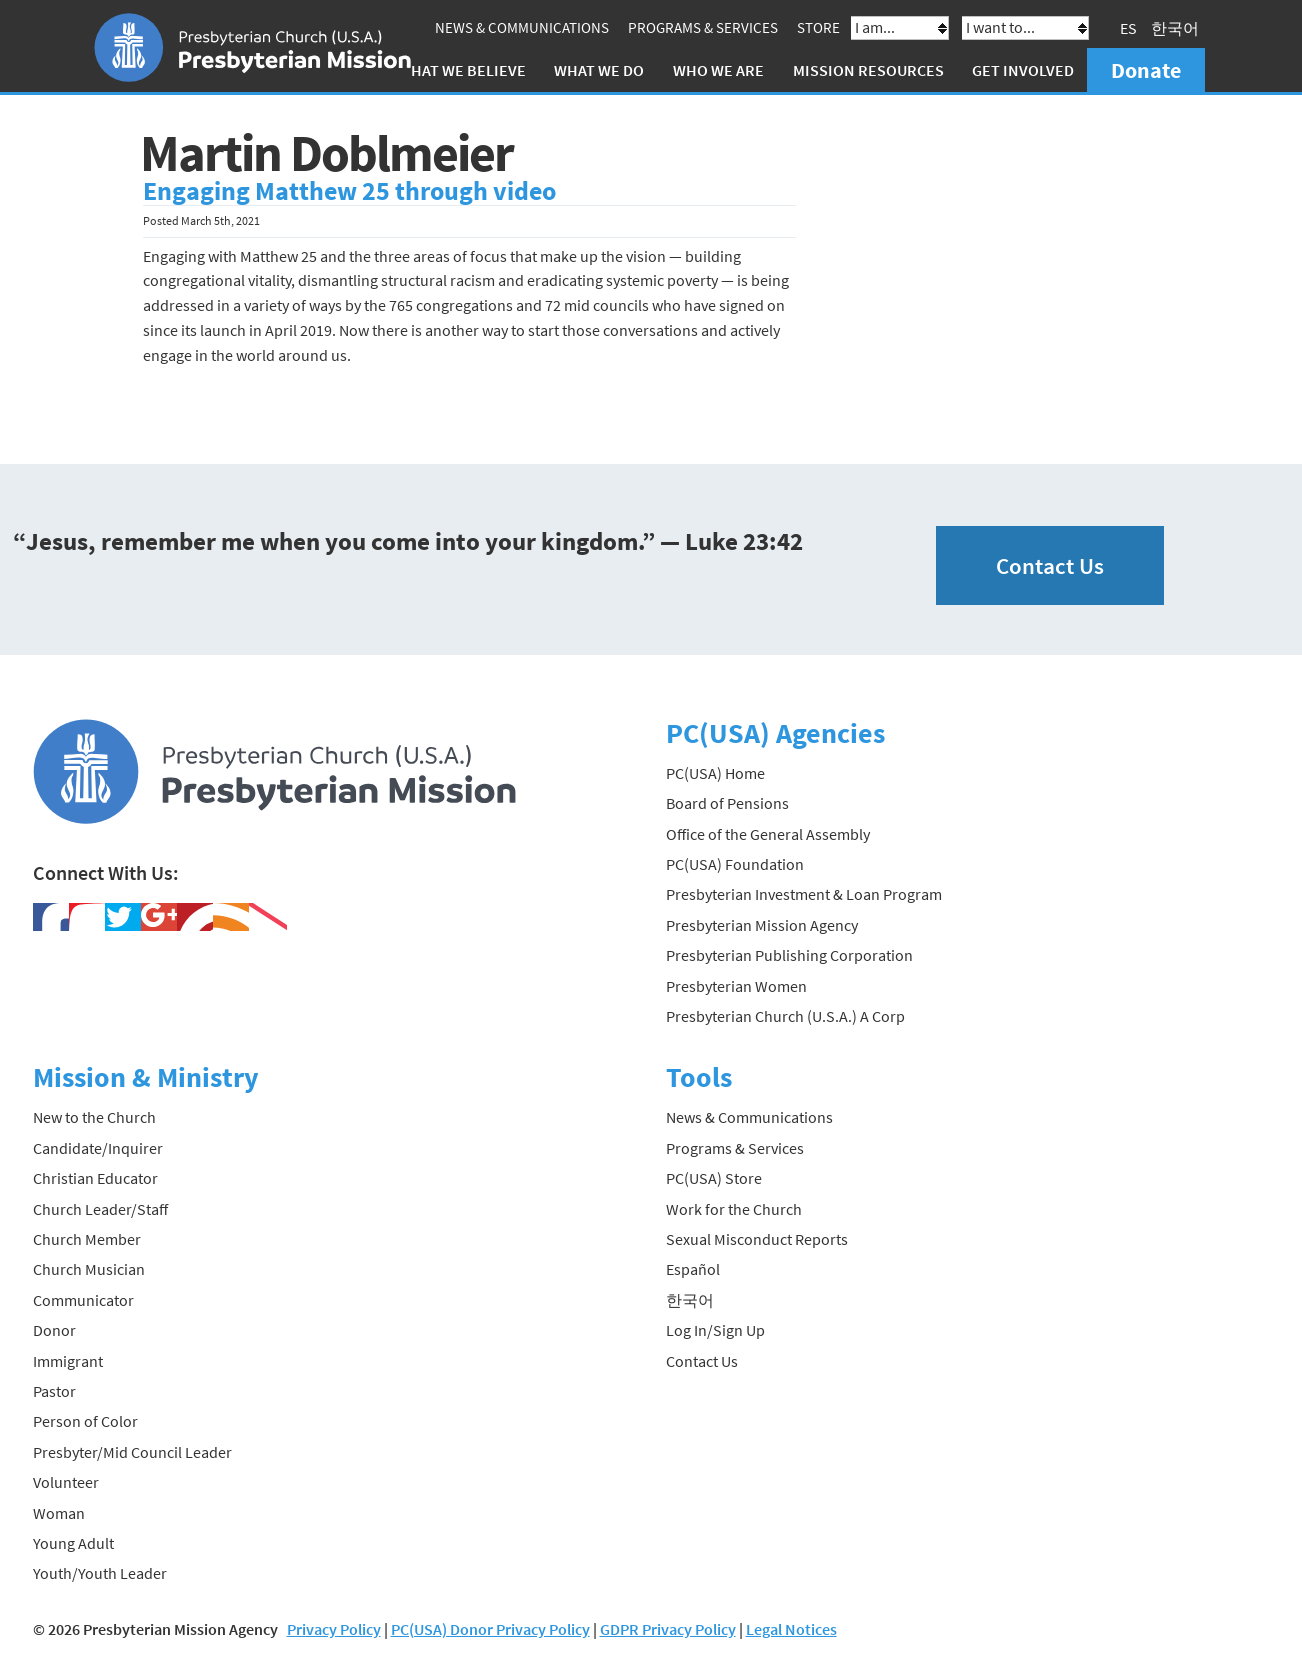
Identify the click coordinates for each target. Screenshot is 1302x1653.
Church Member (87, 1239)
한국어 (1175, 28)
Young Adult (73, 1543)
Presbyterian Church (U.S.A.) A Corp (785, 1016)
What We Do (599, 70)
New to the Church (94, 1117)
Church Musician (89, 1269)
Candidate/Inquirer (98, 1148)
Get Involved (1023, 70)
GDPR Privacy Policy (668, 1629)
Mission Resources (868, 70)
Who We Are (718, 70)
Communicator (83, 1300)
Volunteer (66, 1482)
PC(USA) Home (715, 773)
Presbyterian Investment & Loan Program (804, 894)
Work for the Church (734, 1209)
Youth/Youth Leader (100, 1573)
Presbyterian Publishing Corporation (789, 955)
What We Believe (462, 70)
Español (693, 1269)
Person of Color (85, 1421)
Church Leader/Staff (100, 1209)
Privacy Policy (334, 1629)
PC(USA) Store (714, 1178)
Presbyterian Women (736, 986)
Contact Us (1050, 565)
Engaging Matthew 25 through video (349, 191)
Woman (59, 1513)
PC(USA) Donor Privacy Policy (490, 1629)
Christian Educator (95, 1178)
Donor (54, 1330)
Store (818, 27)
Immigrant (68, 1361)
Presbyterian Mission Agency (762, 925)
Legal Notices (791, 1629)
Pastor (54, 1391)
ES (1128, 28)
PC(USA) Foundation (735, 864)
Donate (1146, 70)
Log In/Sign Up (715, 1330)
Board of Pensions (727, 803)
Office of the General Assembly (768, 834)
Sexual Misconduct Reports (757, 1239)
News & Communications (522, 27)
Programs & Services (703, 27)
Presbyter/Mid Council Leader (132, 1452)
